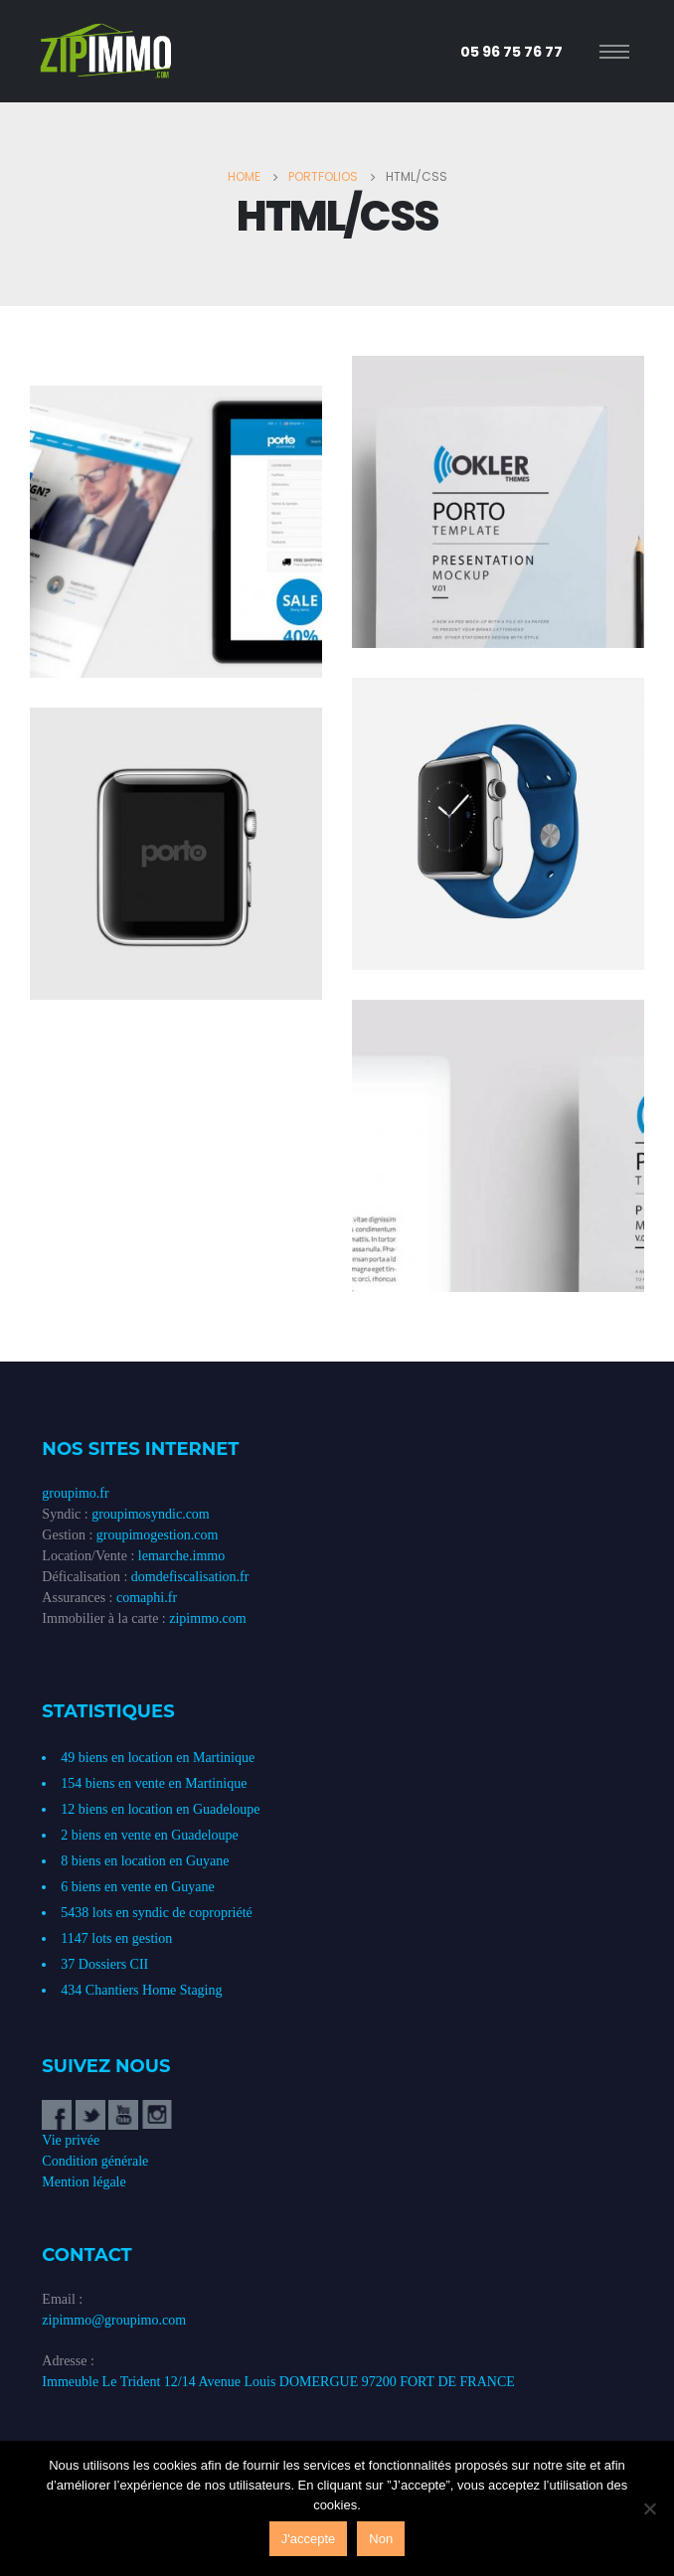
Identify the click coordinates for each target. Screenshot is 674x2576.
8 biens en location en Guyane (145, 1860)
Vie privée (70, 2140)
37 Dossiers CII (104, 1964)
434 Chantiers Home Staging (141, 1990)
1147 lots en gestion (116, 1938)
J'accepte (308, 2538)
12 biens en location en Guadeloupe (160, 1809)
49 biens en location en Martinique (157, 1757)
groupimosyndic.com (150, 1514)
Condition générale (95, 2161)
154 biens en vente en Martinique (154, 1783)
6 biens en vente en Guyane (137, 1886)
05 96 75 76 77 (511, 52)
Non (381, 2538)
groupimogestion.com (157, 1535)
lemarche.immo (181, 1555)
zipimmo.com (207, 1618)
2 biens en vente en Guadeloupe (149, 1835)
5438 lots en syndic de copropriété (156, 1912)
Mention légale (83, 2181)
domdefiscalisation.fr (190, 1576)
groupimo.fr (75, 1493)
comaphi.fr (146, 1597)
